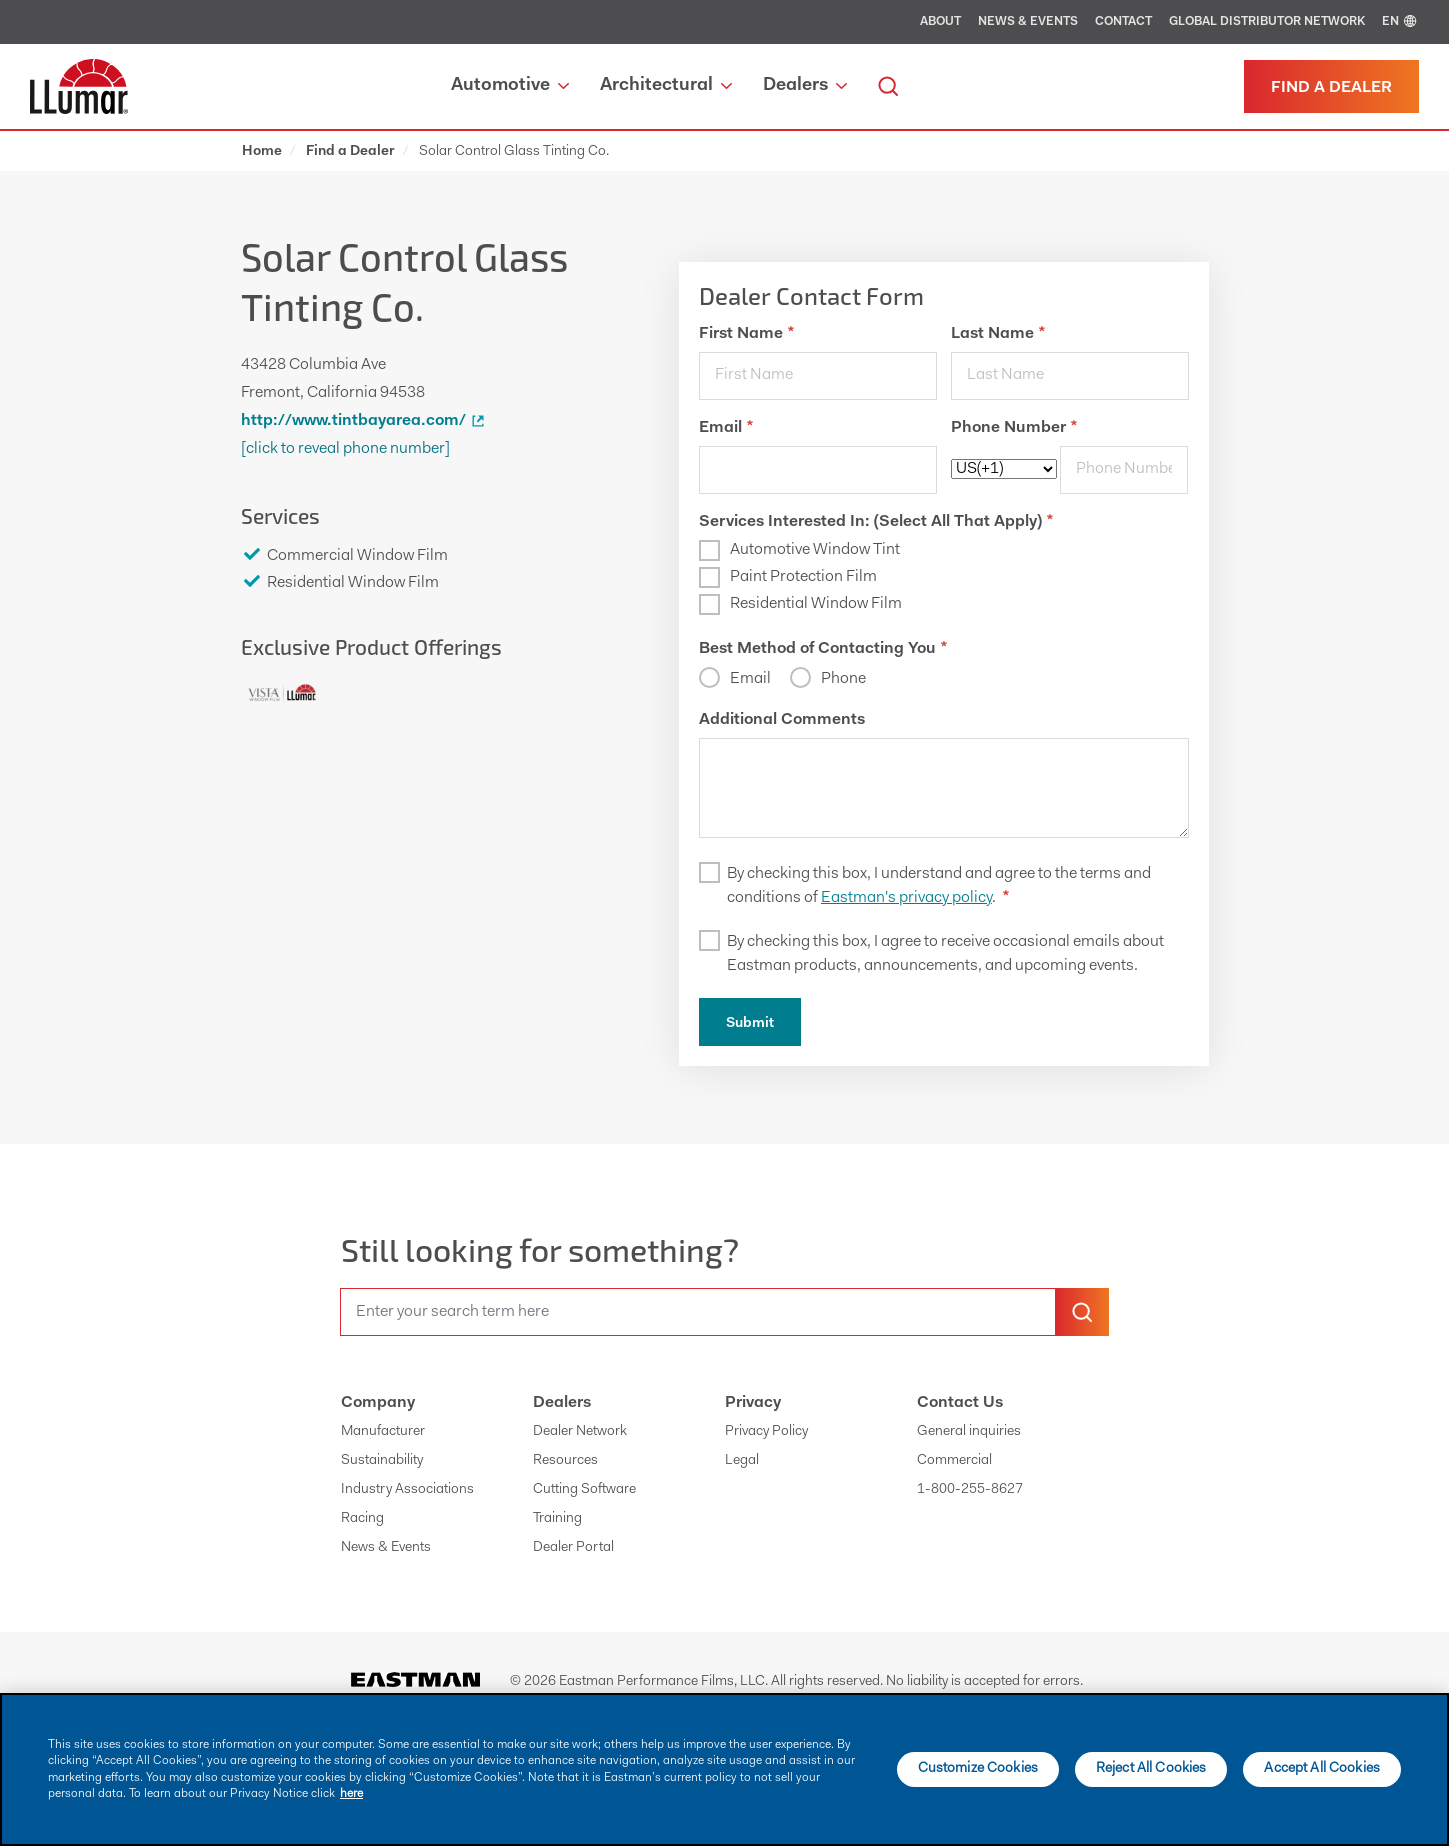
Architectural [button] (666, 86)
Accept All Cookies (1322, 1769)
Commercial (954, 1461)
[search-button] (1082, 1312)
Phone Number (1014, 428)
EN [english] (1400, 22)
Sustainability (382, 1461)
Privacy (753, 1403)
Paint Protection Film (803, 577)
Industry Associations (407, 1490)
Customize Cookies (978, 1769)
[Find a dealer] (1331, 86)
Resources (565, 1461)
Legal (742, 1461)
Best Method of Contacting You (823, 649)
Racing (362, 1519)
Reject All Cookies (1151, 1769)
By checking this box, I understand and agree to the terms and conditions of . (939, 886)
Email (726, 428)
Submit (750, 1024)
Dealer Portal (573, 1548)
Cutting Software (584, 1490)
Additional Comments (782, 720)
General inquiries (969, 1432)
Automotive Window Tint (815, 550)
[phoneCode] (1004, 469)
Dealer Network (580, 1432)
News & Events (1028, 22)
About (940, 22)
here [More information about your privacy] (351, 1794)
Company (378, 1403)
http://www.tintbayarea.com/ (365, 421)
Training (557, 1519)
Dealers (562, 1403)
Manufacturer (383, 1432)
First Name (746, 334)
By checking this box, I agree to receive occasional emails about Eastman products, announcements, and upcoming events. (945, 954)
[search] (888, 86)
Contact (1123, 22)
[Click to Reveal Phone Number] (345, 449)
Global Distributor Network (1267, 22)
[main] (724, 1769)
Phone (843, 679)
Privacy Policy (766, 1432)
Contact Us (960, 1403)
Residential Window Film (816, 604)
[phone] (1124, 470)
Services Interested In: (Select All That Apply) (876, 522)
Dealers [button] (805, 86)
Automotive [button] (510, 86)
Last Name (998, 334)
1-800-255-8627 (970, 1490)
